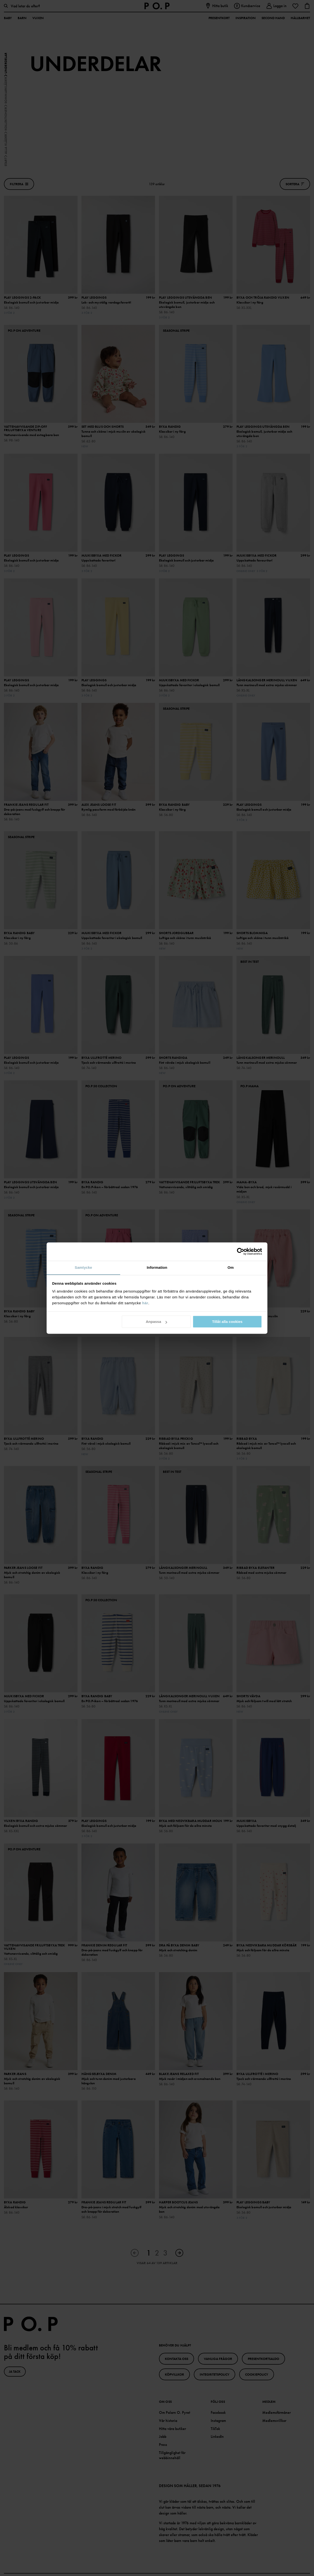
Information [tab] (157, 1267)
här (145, 1303)
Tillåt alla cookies (227, 1321)
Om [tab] (230, 1267)
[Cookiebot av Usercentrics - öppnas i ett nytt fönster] (240, 1251)
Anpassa (156, 1321)
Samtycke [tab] (83, 1267)
